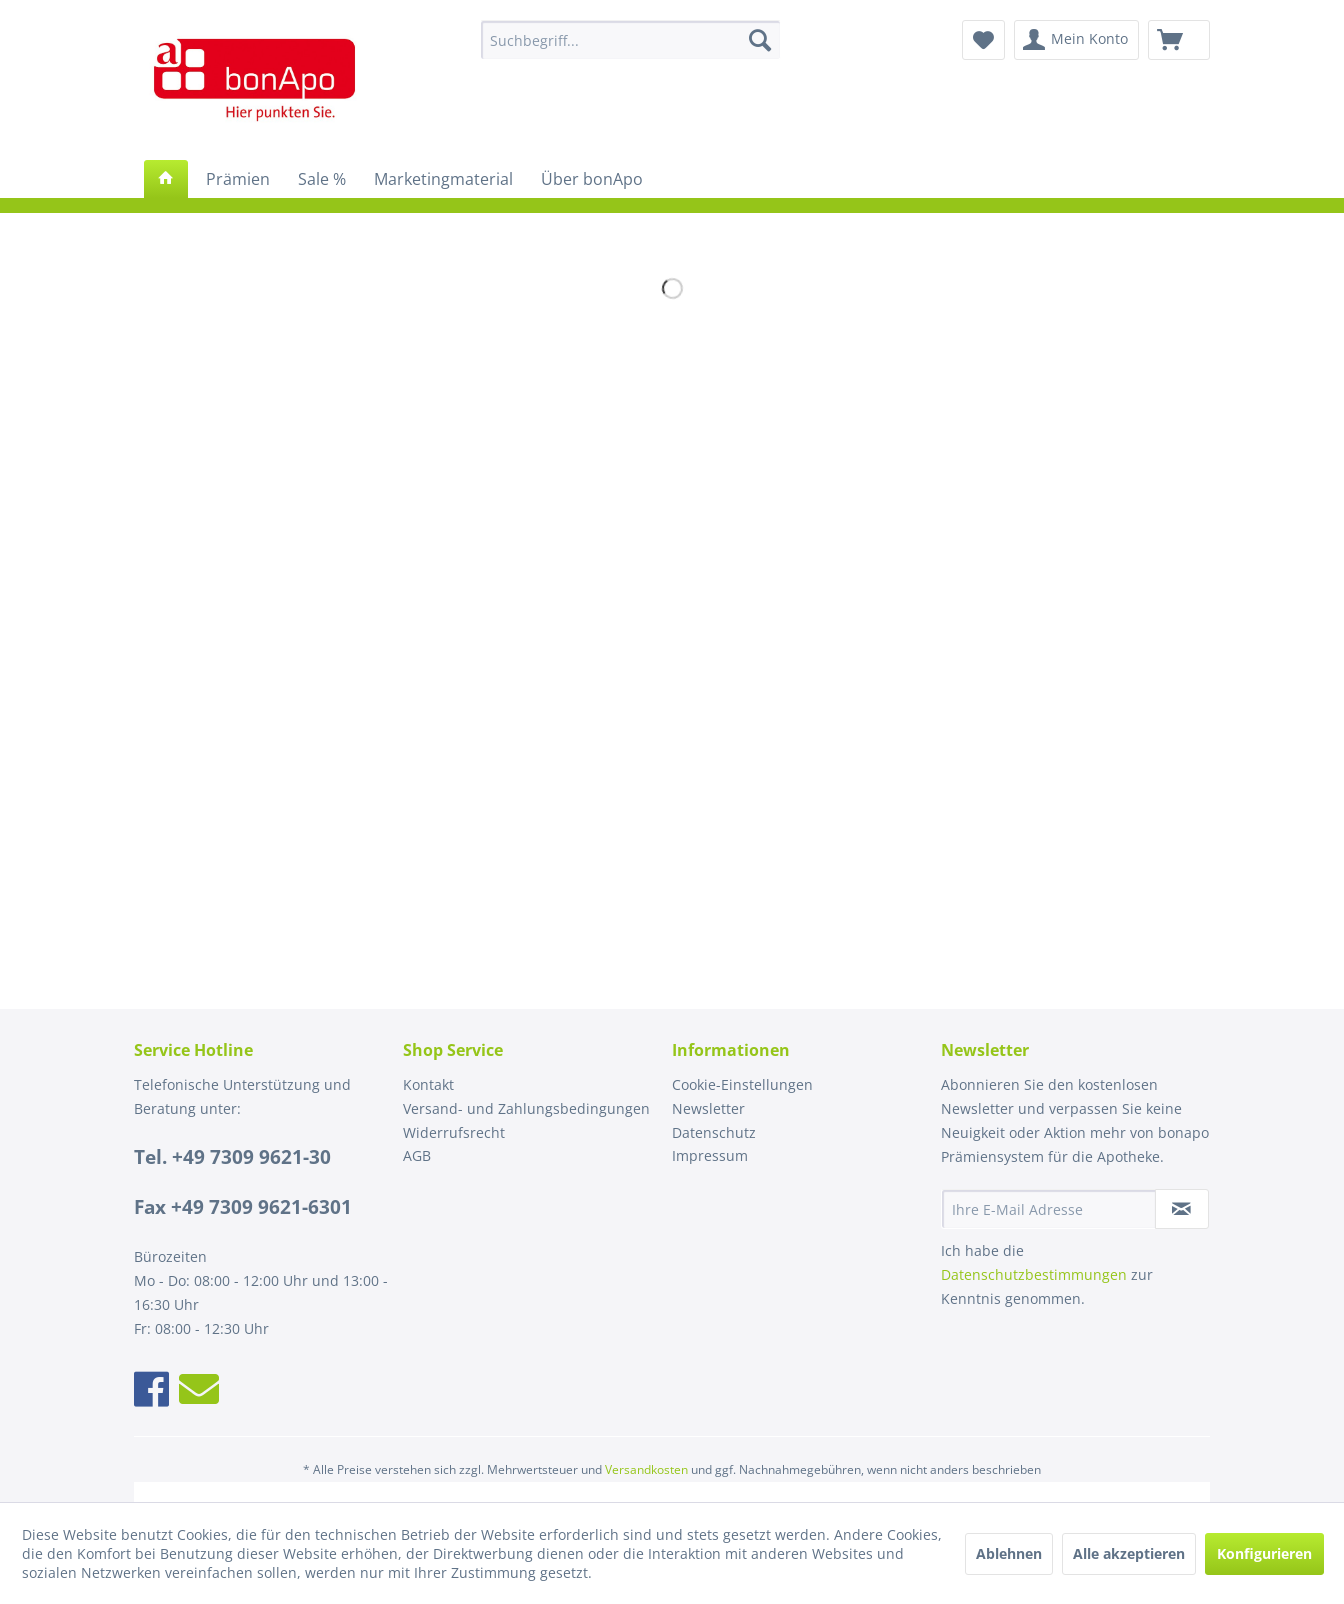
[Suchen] (760, 40)
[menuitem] (630, 40)
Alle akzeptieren (1129, 1553)
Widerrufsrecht (454, 1132)
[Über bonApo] (592, 179)
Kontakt (428, 1084)
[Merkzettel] (983, 40)
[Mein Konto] (1076, 40)
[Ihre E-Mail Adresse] (1048, 1209)
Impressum (710, 1155)
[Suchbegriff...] (630, 40)
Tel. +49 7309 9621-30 (232, 1157)
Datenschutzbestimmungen (1034, 1274)
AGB (417, 1155)
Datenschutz (714, 1132)
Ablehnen (1009, 1553)
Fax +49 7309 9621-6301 (243, 1207)
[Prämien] (238, 179)
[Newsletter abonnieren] (1182, 1209)
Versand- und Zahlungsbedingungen (526, 1108)
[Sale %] (322, 179)
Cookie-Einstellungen (742, 1084)
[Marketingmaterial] (443, 179)
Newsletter (708, 1108)
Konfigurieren (1264, 1553)
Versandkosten (646, 1469)
